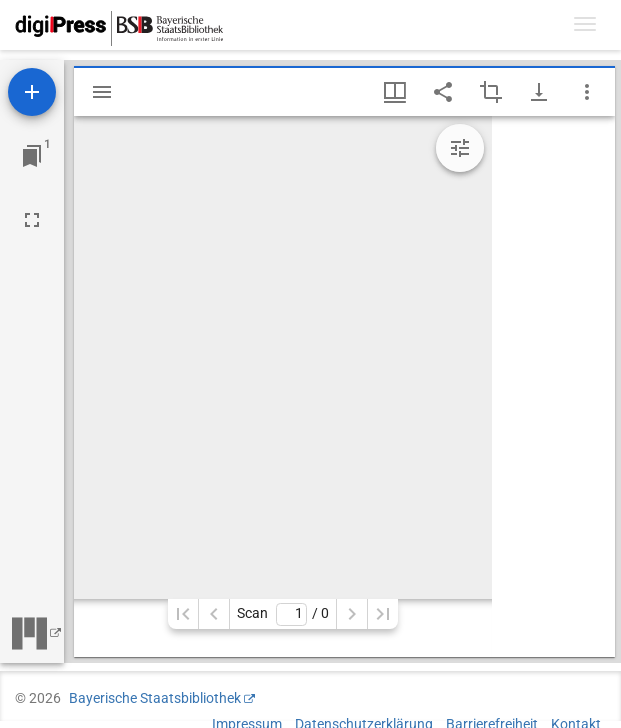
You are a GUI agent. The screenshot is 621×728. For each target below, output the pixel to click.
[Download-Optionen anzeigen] (539, 92)
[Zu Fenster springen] (32, 156)
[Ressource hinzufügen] (32, 92)
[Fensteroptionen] (587, 92)
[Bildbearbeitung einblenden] (460, 148)
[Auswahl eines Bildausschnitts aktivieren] (491, 92)
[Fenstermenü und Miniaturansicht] (395, 92)
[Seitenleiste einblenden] (102, 92)
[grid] (553, 386)
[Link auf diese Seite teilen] (443, 92)
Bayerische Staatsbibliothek (155, 698)
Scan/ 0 (282, 614)
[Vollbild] (32, 220)
